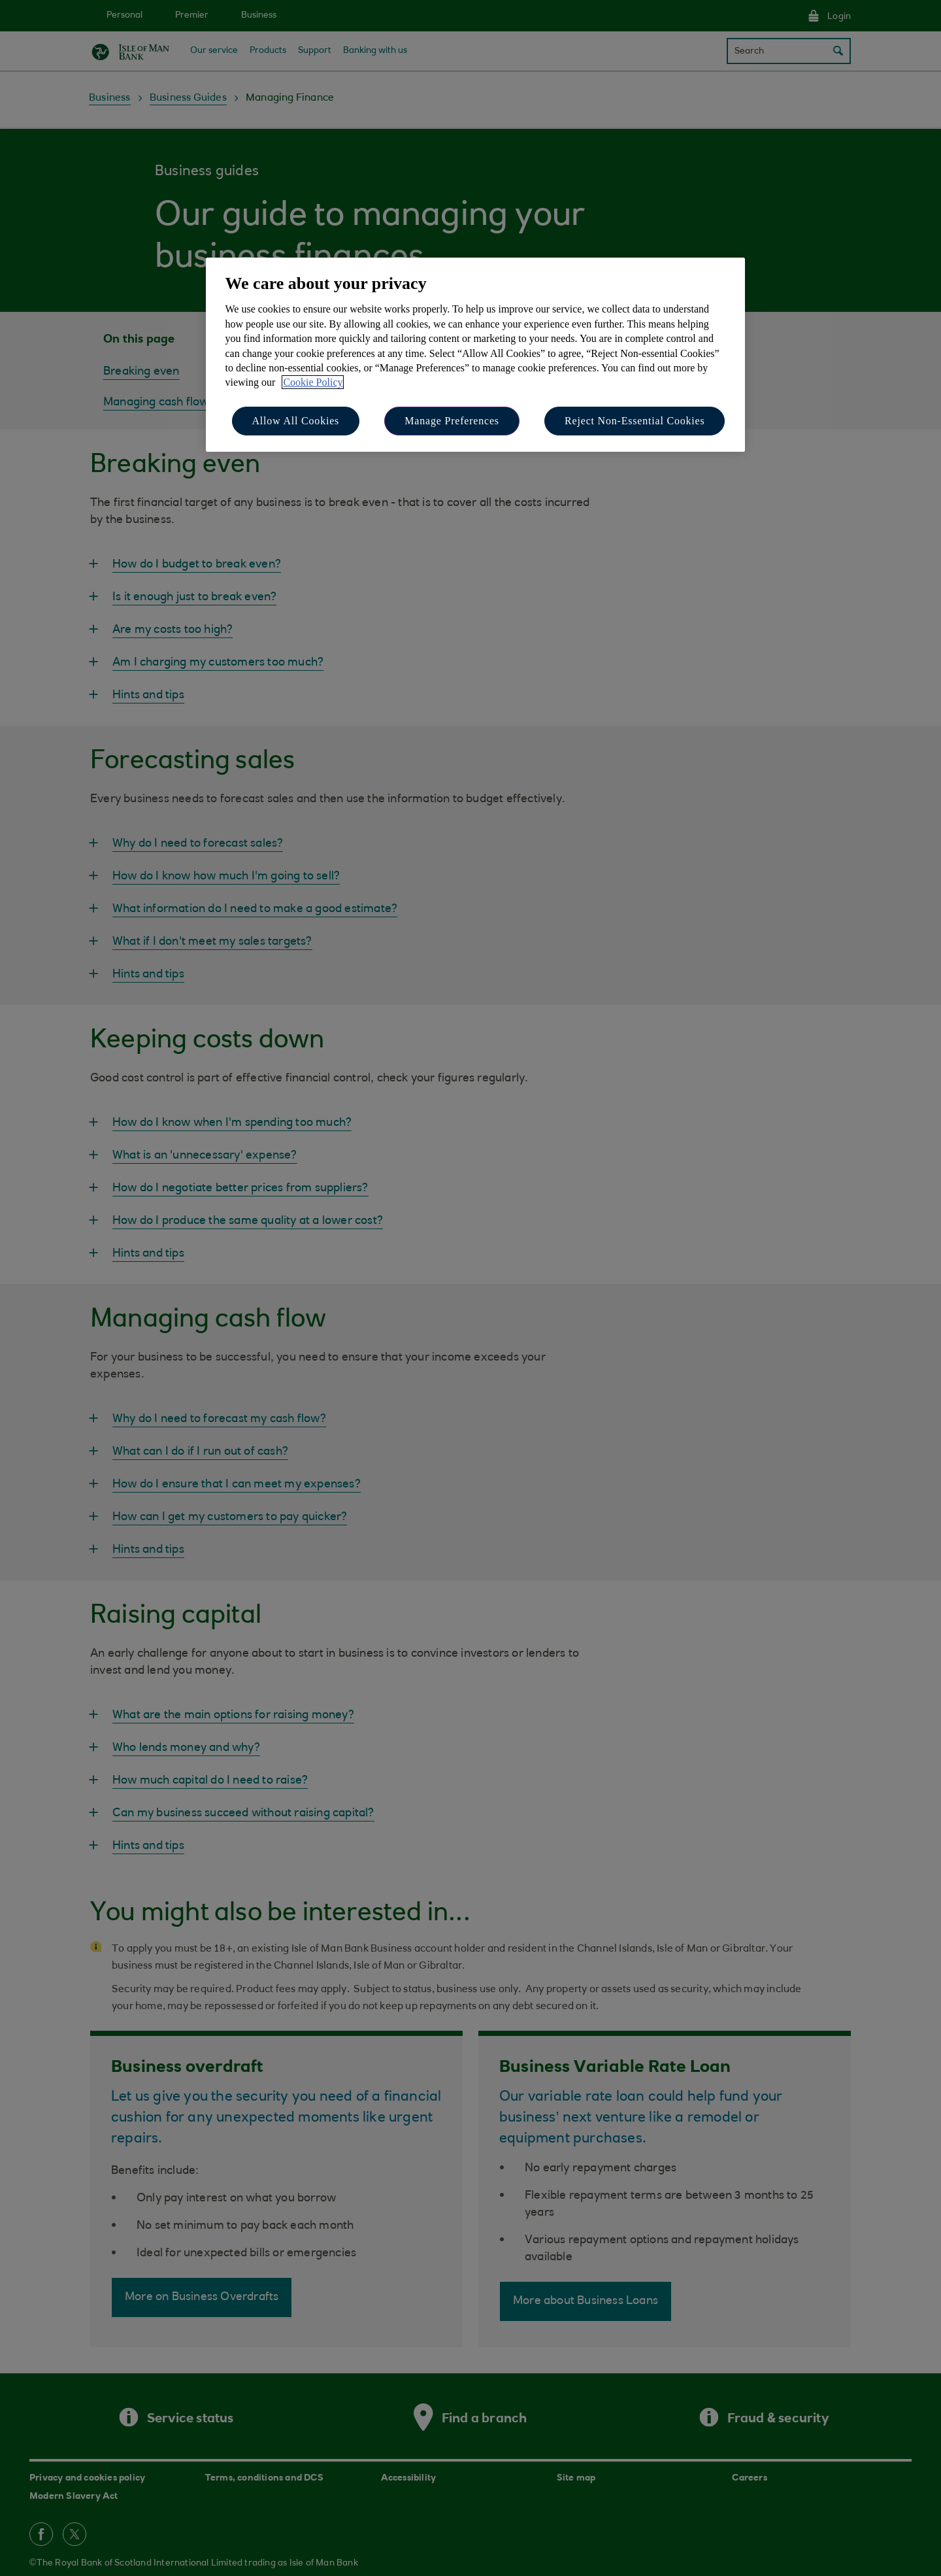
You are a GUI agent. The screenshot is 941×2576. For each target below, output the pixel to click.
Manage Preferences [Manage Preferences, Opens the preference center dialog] (451, 420)
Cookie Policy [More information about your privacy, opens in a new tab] (312, 382)
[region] (475, 355)
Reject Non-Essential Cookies (634, 420)
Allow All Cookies (296, 420)
